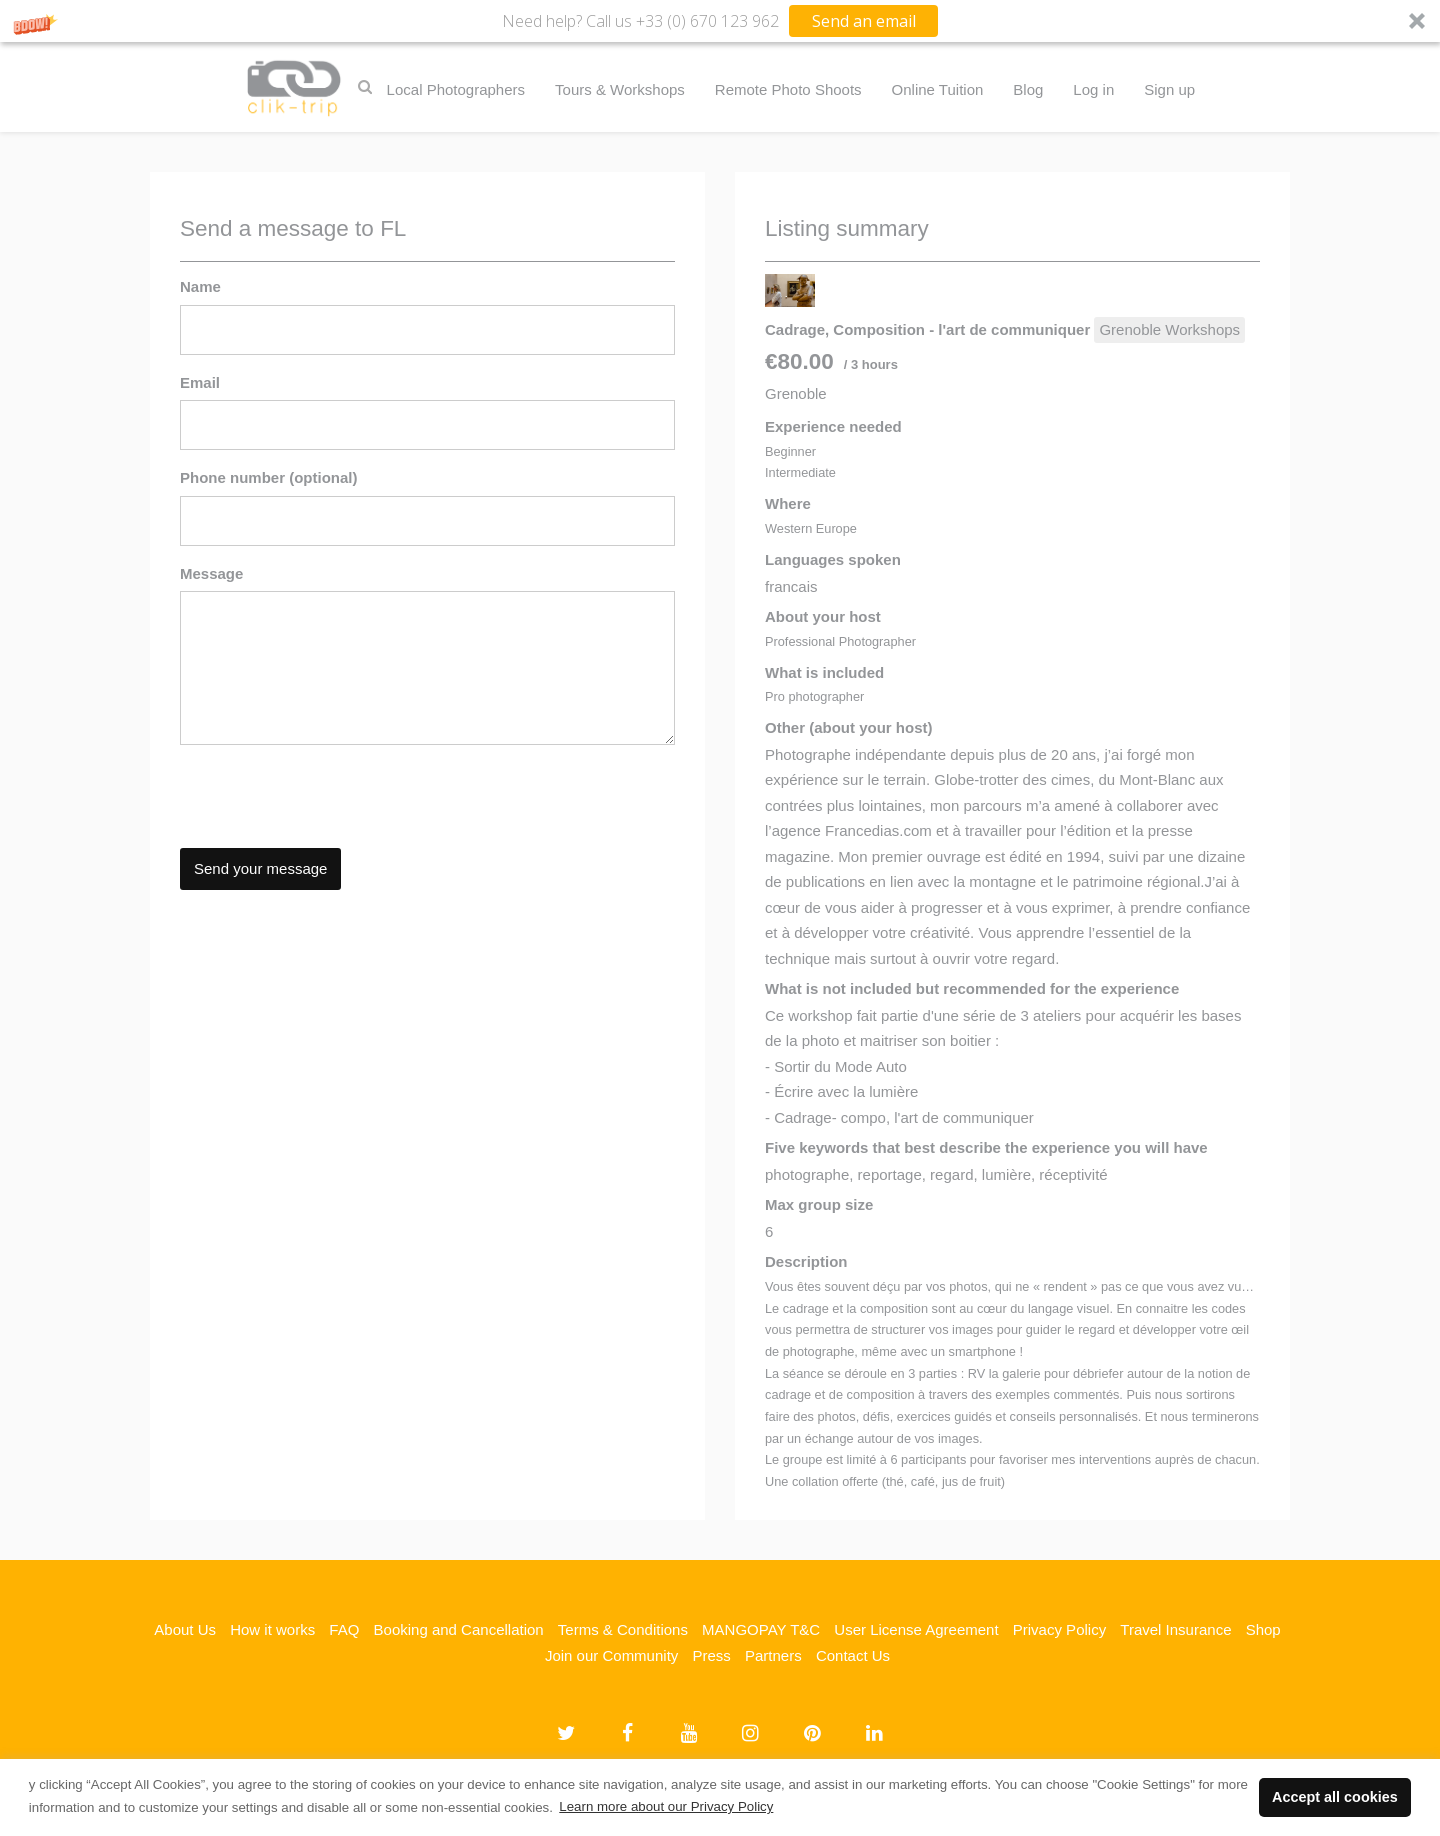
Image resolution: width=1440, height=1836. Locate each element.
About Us (185, 1629)
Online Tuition (938, 89)
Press (711, 1655)
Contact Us (853, 1655)
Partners (773, 1655)
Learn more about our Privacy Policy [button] (666, 1806)
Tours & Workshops (620, 89)
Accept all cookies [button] (1335, 1797)
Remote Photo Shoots (788, 89)
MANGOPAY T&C (761, 1629)
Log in (1093, 89)
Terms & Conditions (623, 1629)
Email (200, 382)
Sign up (1169, 89)
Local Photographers (456, 89)
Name (200, 286)
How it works (272, 1629)
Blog (1028, 89)
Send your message (260, 868)
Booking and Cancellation (459, 1629)
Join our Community (611, 1655)
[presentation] (332, 799)
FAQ (344, 1629)
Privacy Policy (1059, 1629)
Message (211, 573)
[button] (720, 21)
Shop (1263, 1629)
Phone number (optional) (269, 477)
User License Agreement (916, 1629)
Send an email (864, 21)
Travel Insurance (1175, 1629)
